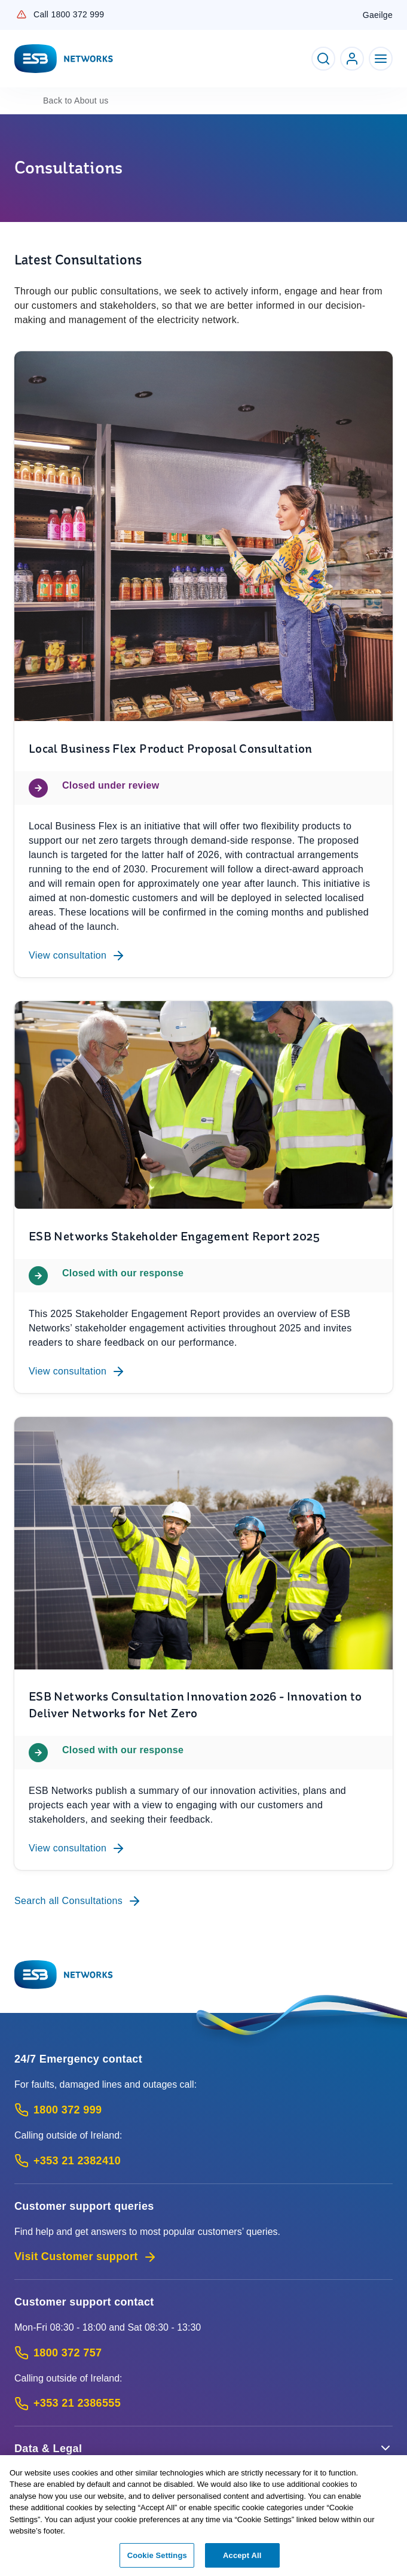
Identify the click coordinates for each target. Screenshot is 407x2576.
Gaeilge (378, 15)
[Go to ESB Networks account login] (352, 59)
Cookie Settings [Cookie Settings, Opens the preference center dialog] (157, 2560)
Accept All (242, 2560)
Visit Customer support (85, 2257)
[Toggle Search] (323, 59)
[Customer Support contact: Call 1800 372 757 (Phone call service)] (203, 2353)
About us (76, 100)
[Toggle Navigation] (381, 59)
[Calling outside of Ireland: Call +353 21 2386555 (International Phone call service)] (203, 2403)
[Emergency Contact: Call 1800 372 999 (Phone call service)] (203, 2110)
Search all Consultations (78, 1901)
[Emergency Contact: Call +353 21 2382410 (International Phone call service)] (203, 2161)
